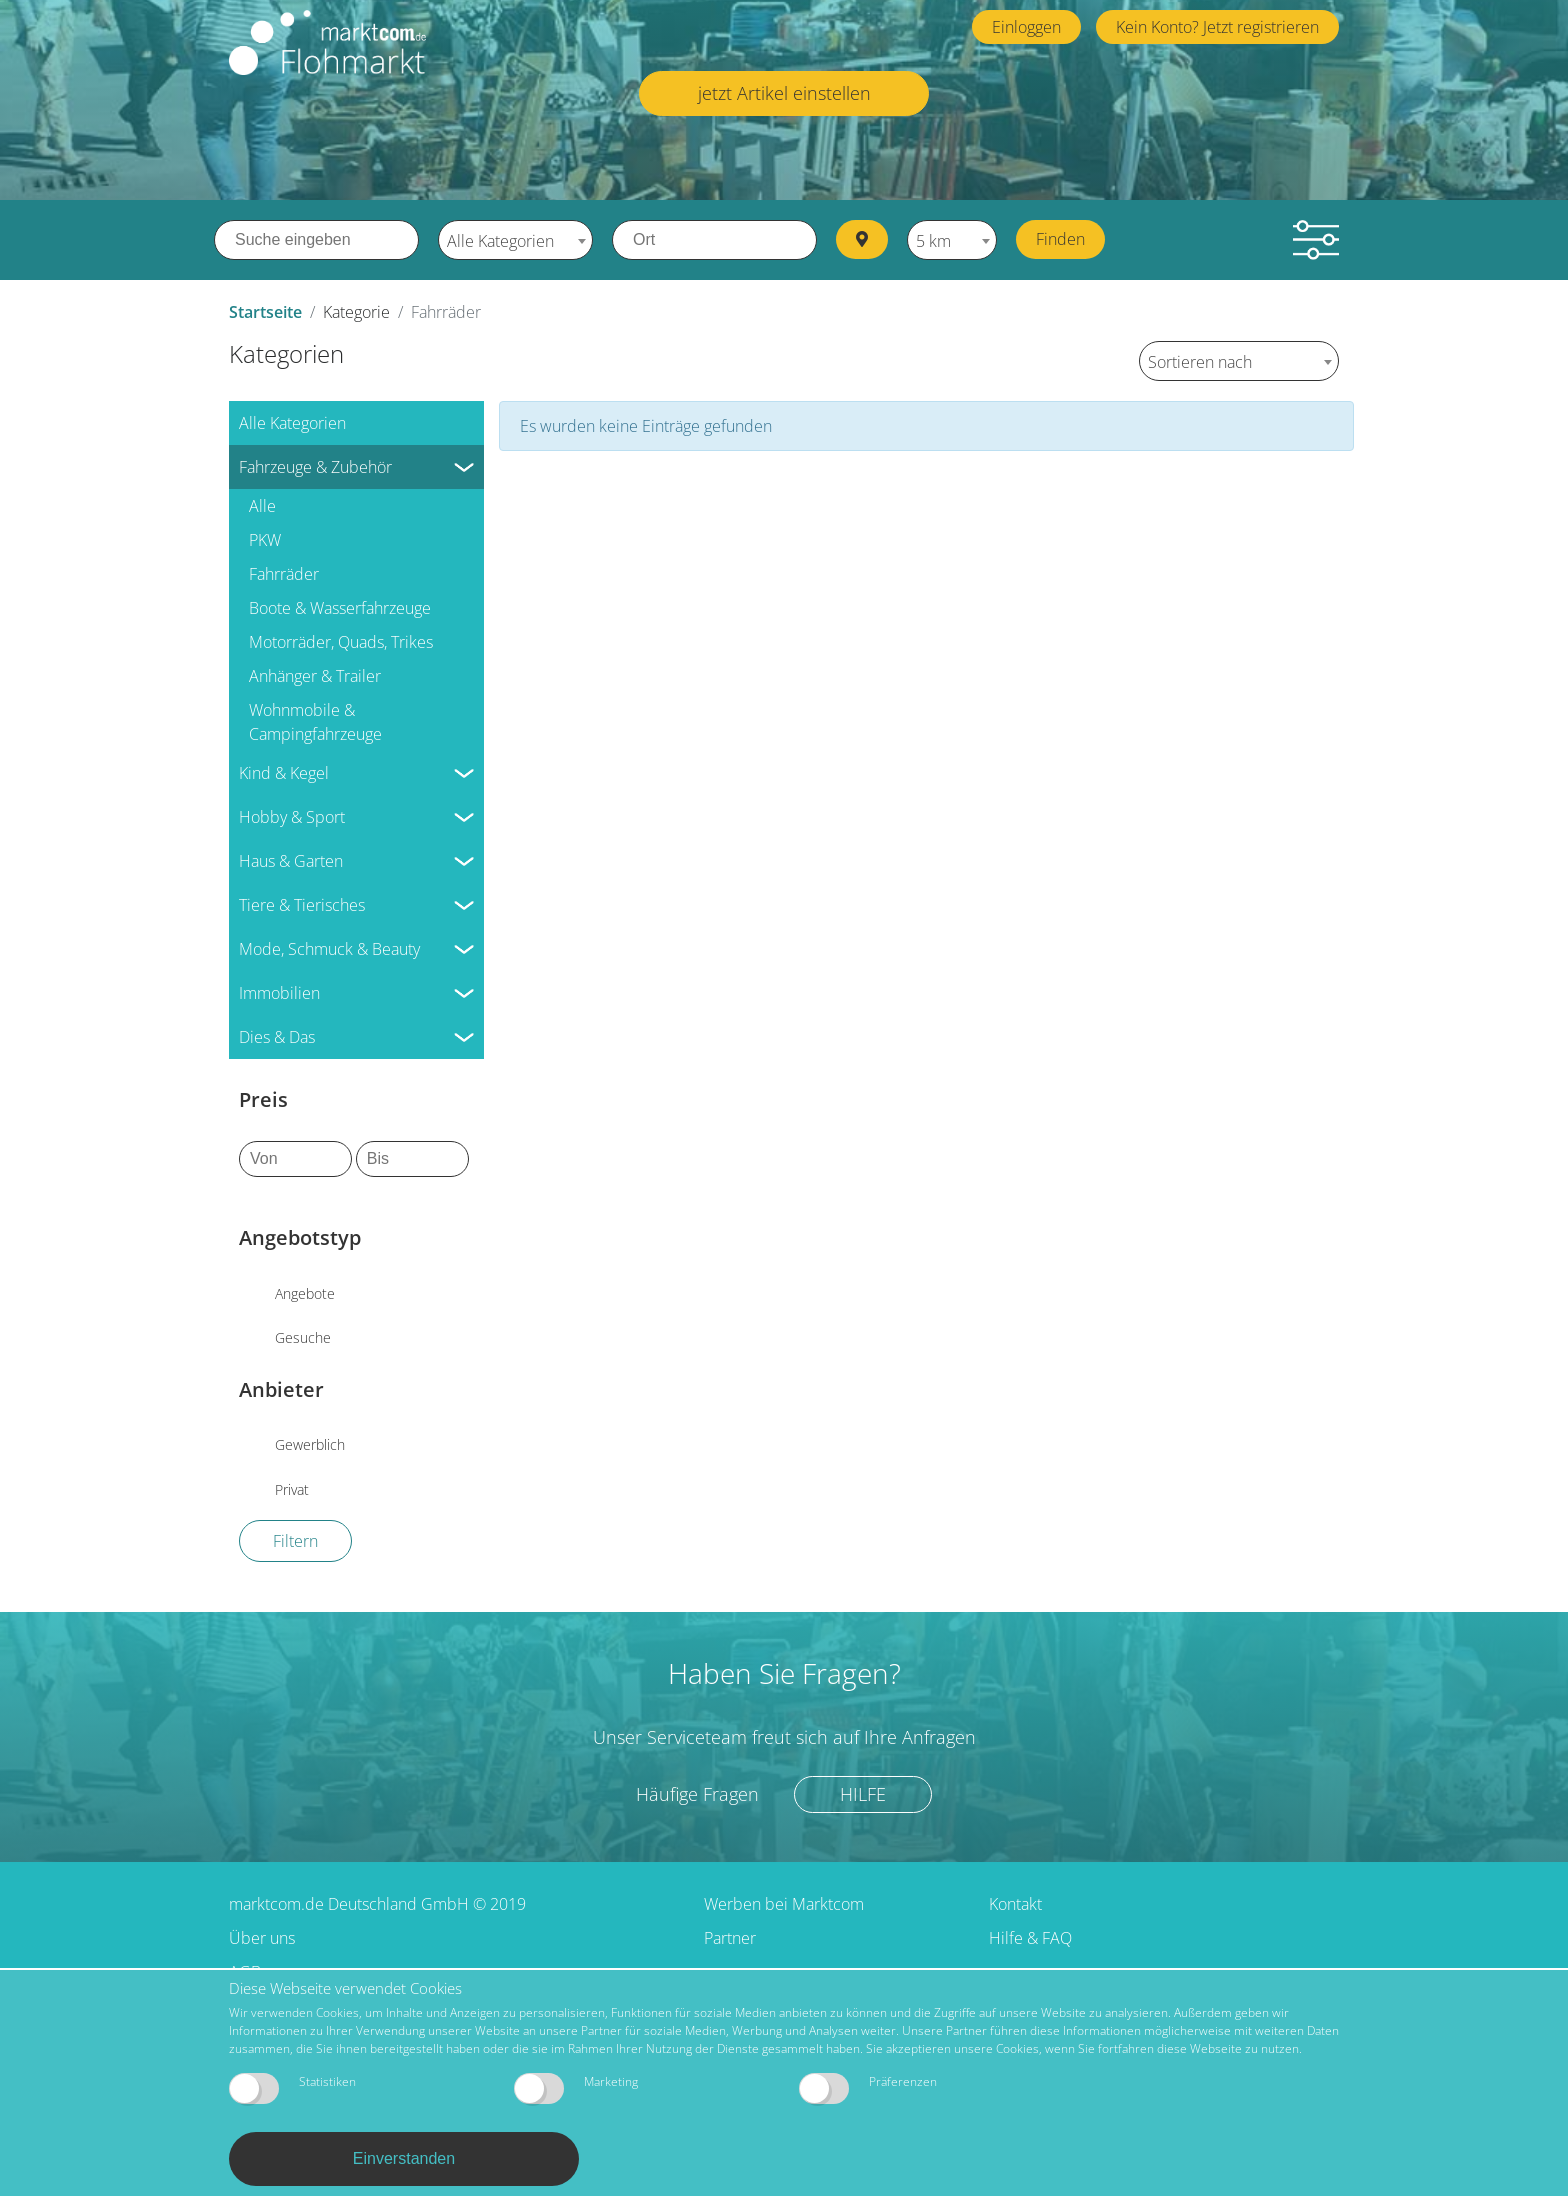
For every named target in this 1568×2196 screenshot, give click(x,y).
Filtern (295, 1541)
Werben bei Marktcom (784, 1904)
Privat (292, 1489)
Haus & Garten (291, 861)
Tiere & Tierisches (302, 905)
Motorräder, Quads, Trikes (341, 642)
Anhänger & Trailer (315, 676)
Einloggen (1026, 27)
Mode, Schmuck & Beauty (329, 949)
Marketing (576, 2088)
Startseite (265, 312)
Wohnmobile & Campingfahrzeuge (315, 722)
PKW (265, 540)
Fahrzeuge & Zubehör (315, 467)
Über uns (262, 1938)
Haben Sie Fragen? (784, 1673)
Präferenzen (868, 2088)
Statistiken (292, 2088)
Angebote (305, 1293)
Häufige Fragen (697, 1794)
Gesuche (303, 1337)
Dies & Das (277, 1037)
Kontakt (1015, 1904)
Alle (262, 506)
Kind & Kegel (284, 773)
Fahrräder (284, 574)
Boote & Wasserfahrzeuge (340, 608)
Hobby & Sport (292, 817)
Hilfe (863, 1794)
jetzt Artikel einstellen (784, 93)
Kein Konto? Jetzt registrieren (1217, 27)
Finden (1060, 239)
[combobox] (515, 240)
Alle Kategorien (292, 423)
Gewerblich (310, 1444)
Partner (730, 1938)
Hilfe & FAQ (1030, 1938)
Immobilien (279, 993)
